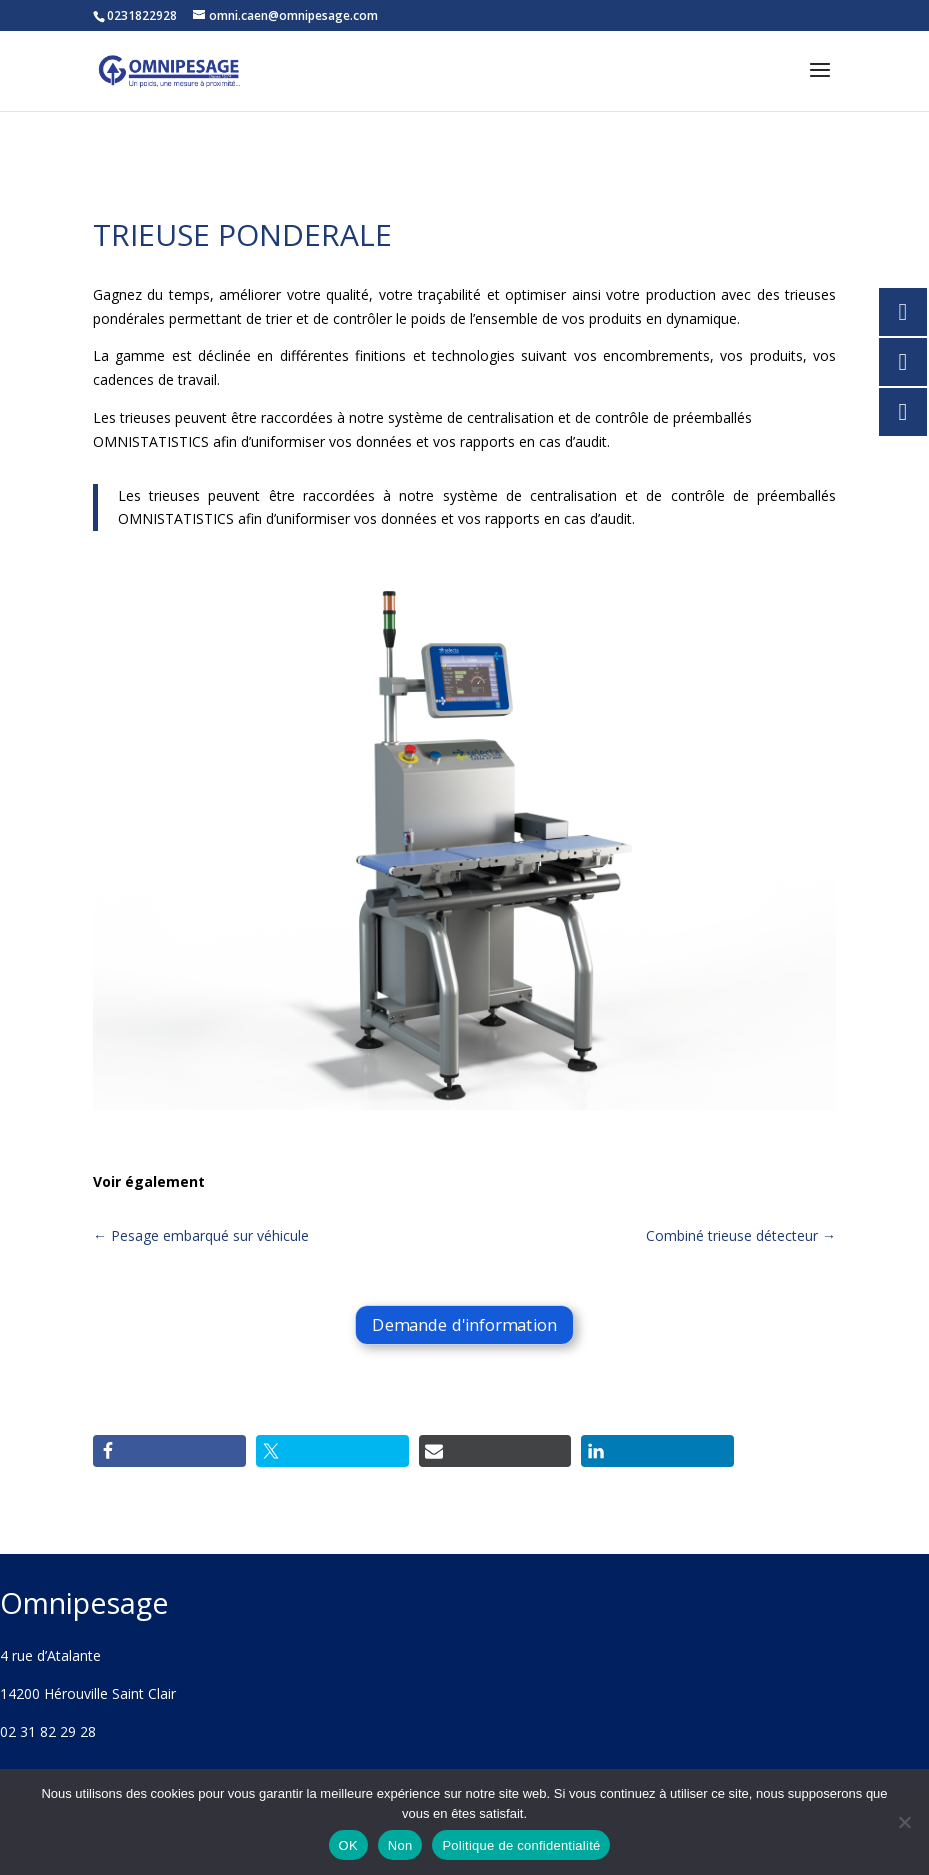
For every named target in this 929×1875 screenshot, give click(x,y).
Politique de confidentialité (521, 1845)
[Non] (904, 1822)
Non (400, 1845)
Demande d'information (464, 1325)
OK (348, 1845)
